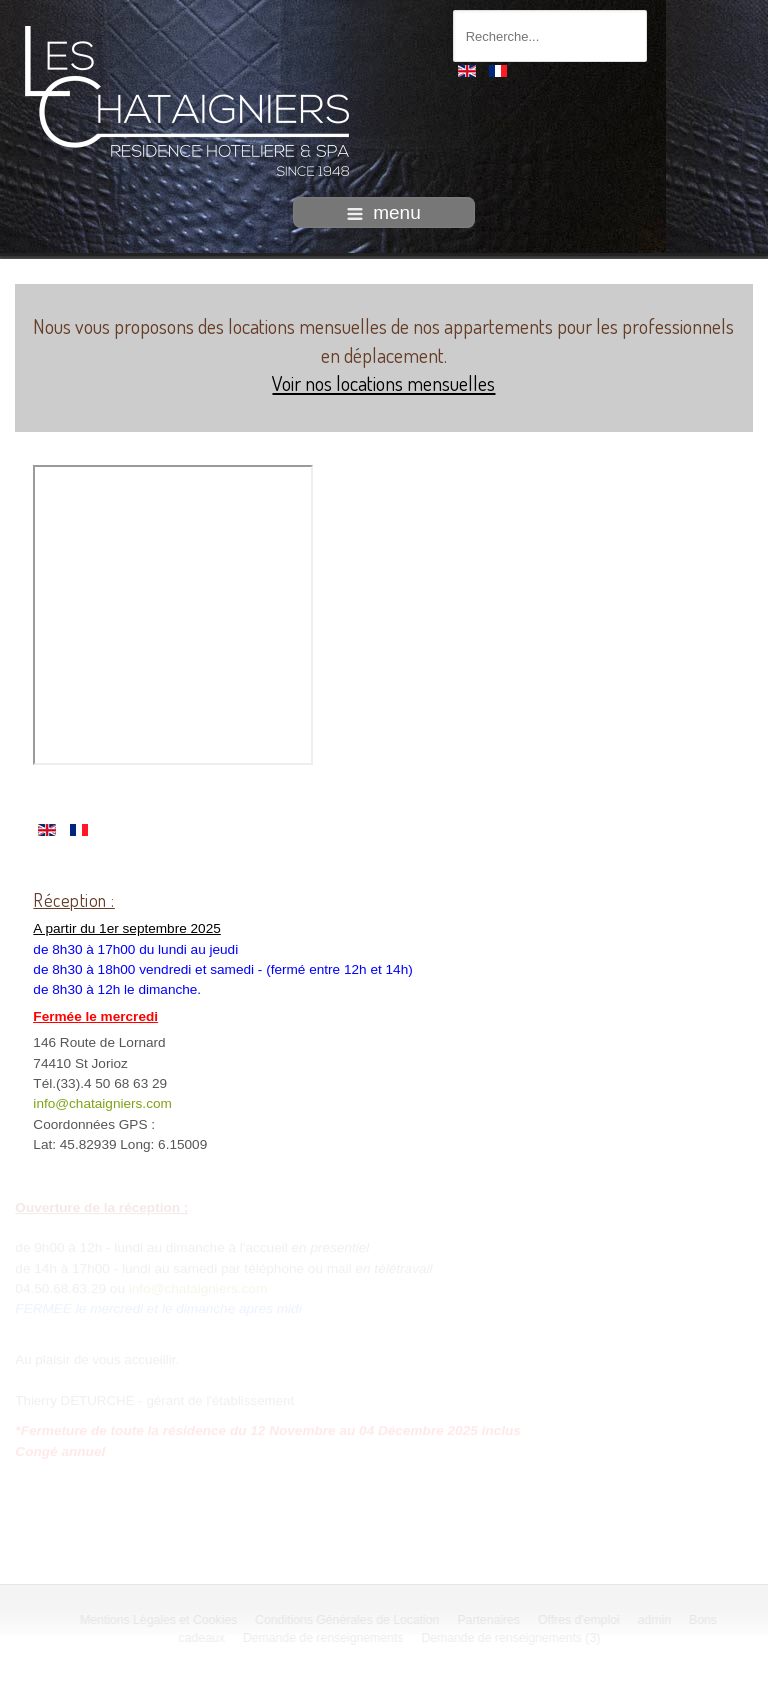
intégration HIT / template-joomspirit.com (384, 1690)
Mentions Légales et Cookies (160, 1620)
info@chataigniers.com (102, 1103)
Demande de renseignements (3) (512, 1638)
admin (655, 1620)
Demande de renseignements (325, 1638)
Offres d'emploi (581, 1620)
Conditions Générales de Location (349, 1620)
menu (384, 212)
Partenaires (490, 1620)
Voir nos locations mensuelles (383, 383)
